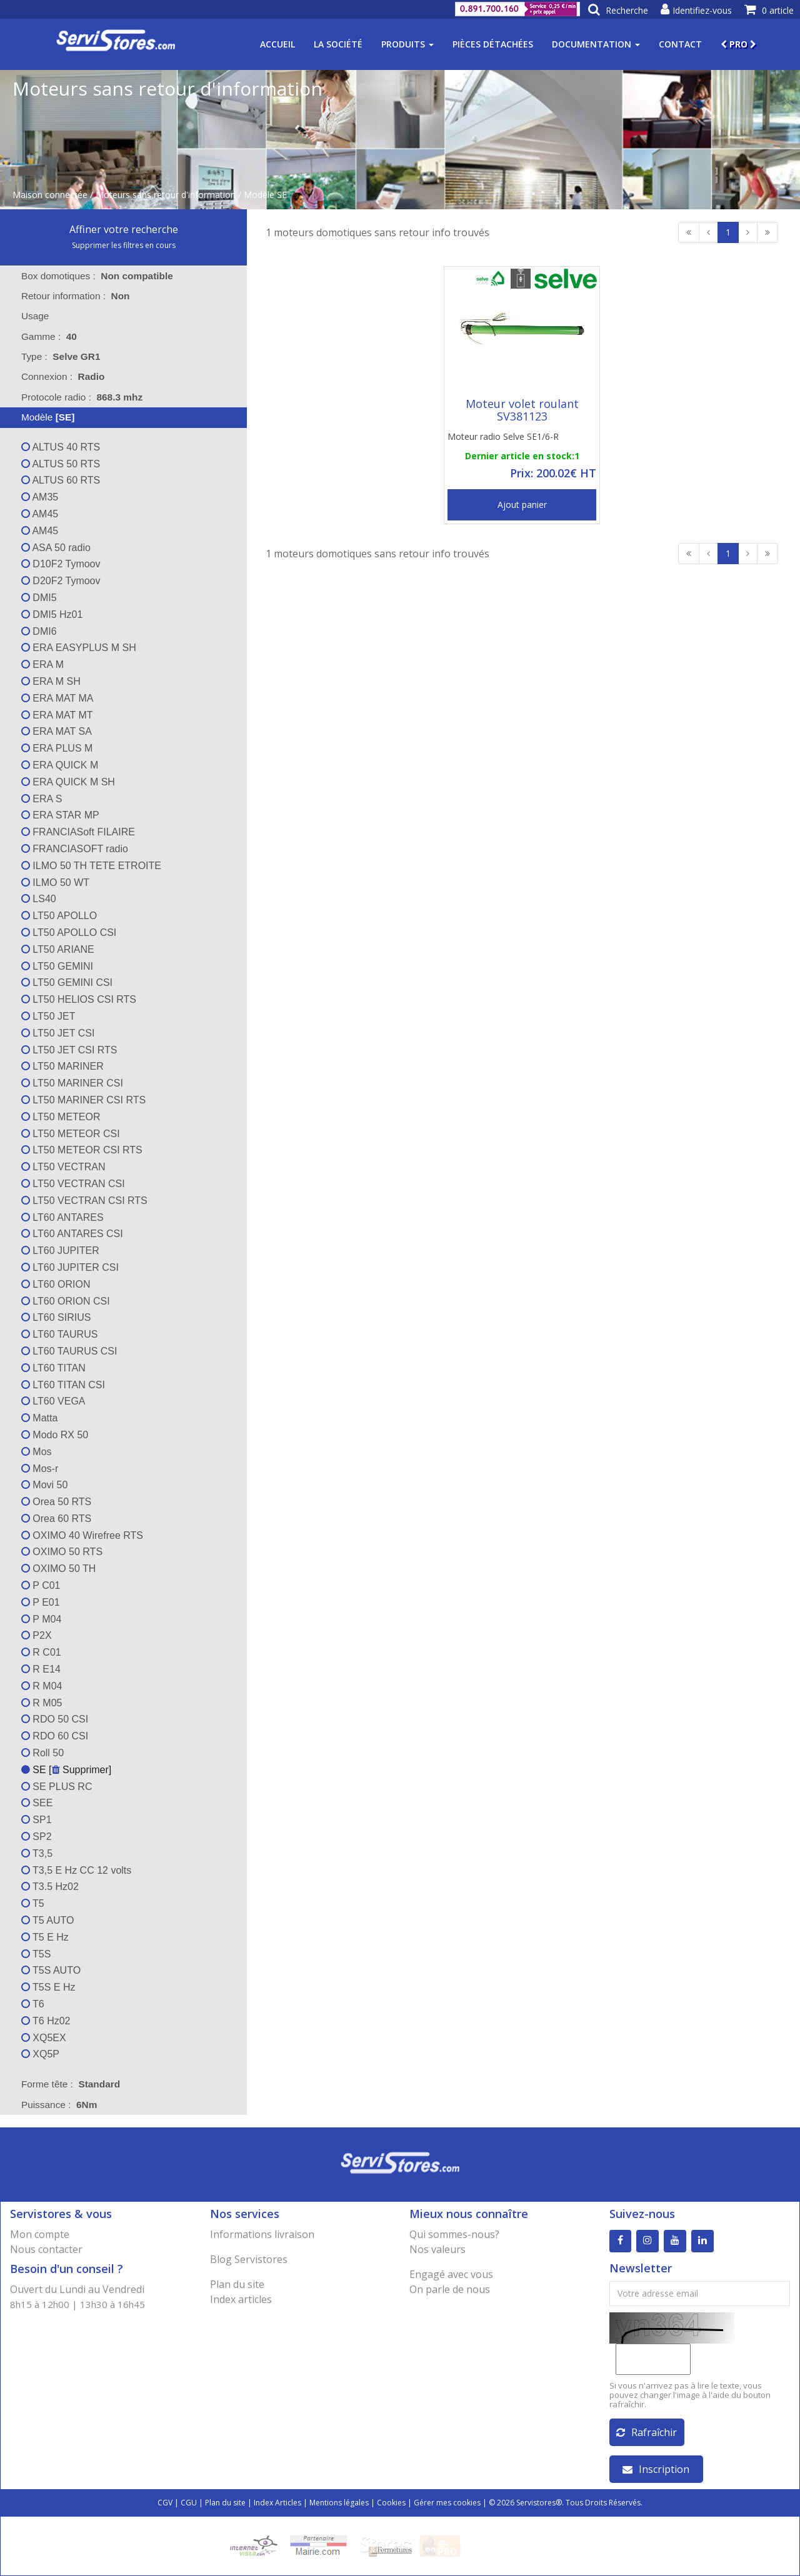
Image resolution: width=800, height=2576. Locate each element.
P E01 (40, 1602)
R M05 (41, 1703)
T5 (32, 1903)
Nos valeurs (437, 2249)
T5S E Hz (48, 1987)
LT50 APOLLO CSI (68, 932)
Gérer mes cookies (447, 2502)
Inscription (655, 2469)
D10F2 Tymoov (61, 564)
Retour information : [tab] (75, 296)
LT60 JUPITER (60, 1250)
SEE (36, 1803)
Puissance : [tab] (59, 2104)
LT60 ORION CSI (65, 1301)
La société (338, 44)
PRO (738, 44)
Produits (407, 44)
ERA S (41, 798)
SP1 (36, 1819)
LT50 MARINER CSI (72, 1083)
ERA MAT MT (57, 715)
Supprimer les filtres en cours (124, 245)
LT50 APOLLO (59, 915)
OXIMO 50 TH (58, 1568)
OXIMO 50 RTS (61, 1551)
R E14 (41, 1669)
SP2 (36, 1836)
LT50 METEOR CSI (70, 1133)
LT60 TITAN (53, 1368)
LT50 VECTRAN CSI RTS (84, 1200)
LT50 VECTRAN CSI (73, 1183)
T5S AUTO (51, 1970)
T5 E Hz (45, 1937)
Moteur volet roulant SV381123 (522, 410)
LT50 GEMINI (57, 966)
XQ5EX (43, 2037)
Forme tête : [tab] (70, 2084)
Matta (39, 1418)
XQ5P (40, 2054)
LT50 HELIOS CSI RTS (78, 999)
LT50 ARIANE (57, 949)
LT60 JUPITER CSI (70, 1267)
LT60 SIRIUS (56, 1317)
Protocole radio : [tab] (81, 397)
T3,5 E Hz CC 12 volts (76, 1870)
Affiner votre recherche (123, 229)
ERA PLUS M (56, 748)
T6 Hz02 (46, 2021)
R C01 (41, 1652)
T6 (32, 2004)
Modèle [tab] (40, 417)
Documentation (596, 44)
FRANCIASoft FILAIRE (78, 832)
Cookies (391, 2502)
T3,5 (36, 1853)
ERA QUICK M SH (68, 782)
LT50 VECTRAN (63, 1166)
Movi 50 (44, 1484)
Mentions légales (339, 2502)
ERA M (42, 664)
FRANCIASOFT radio (74, 848)
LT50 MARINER (62, 1066)
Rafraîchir (646, 2432)
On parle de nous (449, 2289)
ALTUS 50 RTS (60, 464)
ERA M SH (51, 681)
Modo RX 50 (54, 1435)
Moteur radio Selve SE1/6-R (503, 436)
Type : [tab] (61, 356)
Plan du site (237, 2284)
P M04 (41, 1619)
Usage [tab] (27, 316)
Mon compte (39, 2234)
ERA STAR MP (60, 815)
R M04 (41, 1686)
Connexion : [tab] (62, 376)
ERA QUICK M (59, 765)
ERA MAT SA (56, 731)
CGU (189, 2502)
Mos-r (39, 1468)
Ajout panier (522, 504)
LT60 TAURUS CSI (69, 1351)
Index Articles (277, 2502)
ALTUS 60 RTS (60, 480)
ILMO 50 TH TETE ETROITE (91, 865)
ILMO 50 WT (55, 882)
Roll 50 (42, 1753)
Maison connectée (50, 195)
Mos (36, 1451)
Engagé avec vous (451, 2274)
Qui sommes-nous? (454, 2234)
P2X (36, 1635)
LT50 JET (48, 1016)
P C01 (41, 1585)
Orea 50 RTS (56, 1501)
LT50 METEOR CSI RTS (81, 1150)
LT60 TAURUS (59, 1334)
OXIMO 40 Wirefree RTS (82, 1535)
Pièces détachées (492, 44)
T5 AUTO (47, 1920)
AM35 (39, 497)
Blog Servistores (249, 2259)
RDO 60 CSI (54, 1736)
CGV (165, 2502)
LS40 (38, 898)
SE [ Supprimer (65, 1769)
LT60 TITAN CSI (63, 1385)
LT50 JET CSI (57, 1033)
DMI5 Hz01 (51, 614)
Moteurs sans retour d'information (166, 195)
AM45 (39, 514)
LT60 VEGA (53, 1401)
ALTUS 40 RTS (60, 447)
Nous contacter (46, 2249)
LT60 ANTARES (62, 1217)
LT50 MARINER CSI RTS (83, 1100)
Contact (680, 44)
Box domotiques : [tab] (97, 276)
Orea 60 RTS (56, 1518)
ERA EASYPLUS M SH (78, 647)
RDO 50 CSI (54, 1719)
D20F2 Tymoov (61, 580)
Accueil (277, 44)
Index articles (241, 2299)
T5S (36, 1954)
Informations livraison (262, 2234)
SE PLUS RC (56, 1786)
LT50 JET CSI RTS (69, 1050)
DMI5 (39, 597)
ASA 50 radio (56, 547)
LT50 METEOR (61, 1116)
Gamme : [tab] (49, 336)
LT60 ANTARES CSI (72, 1233)
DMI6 (39, 631)
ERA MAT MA (57, 698)
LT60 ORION (56, 1284)
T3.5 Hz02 (50, 1886)
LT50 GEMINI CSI (66, 982)
